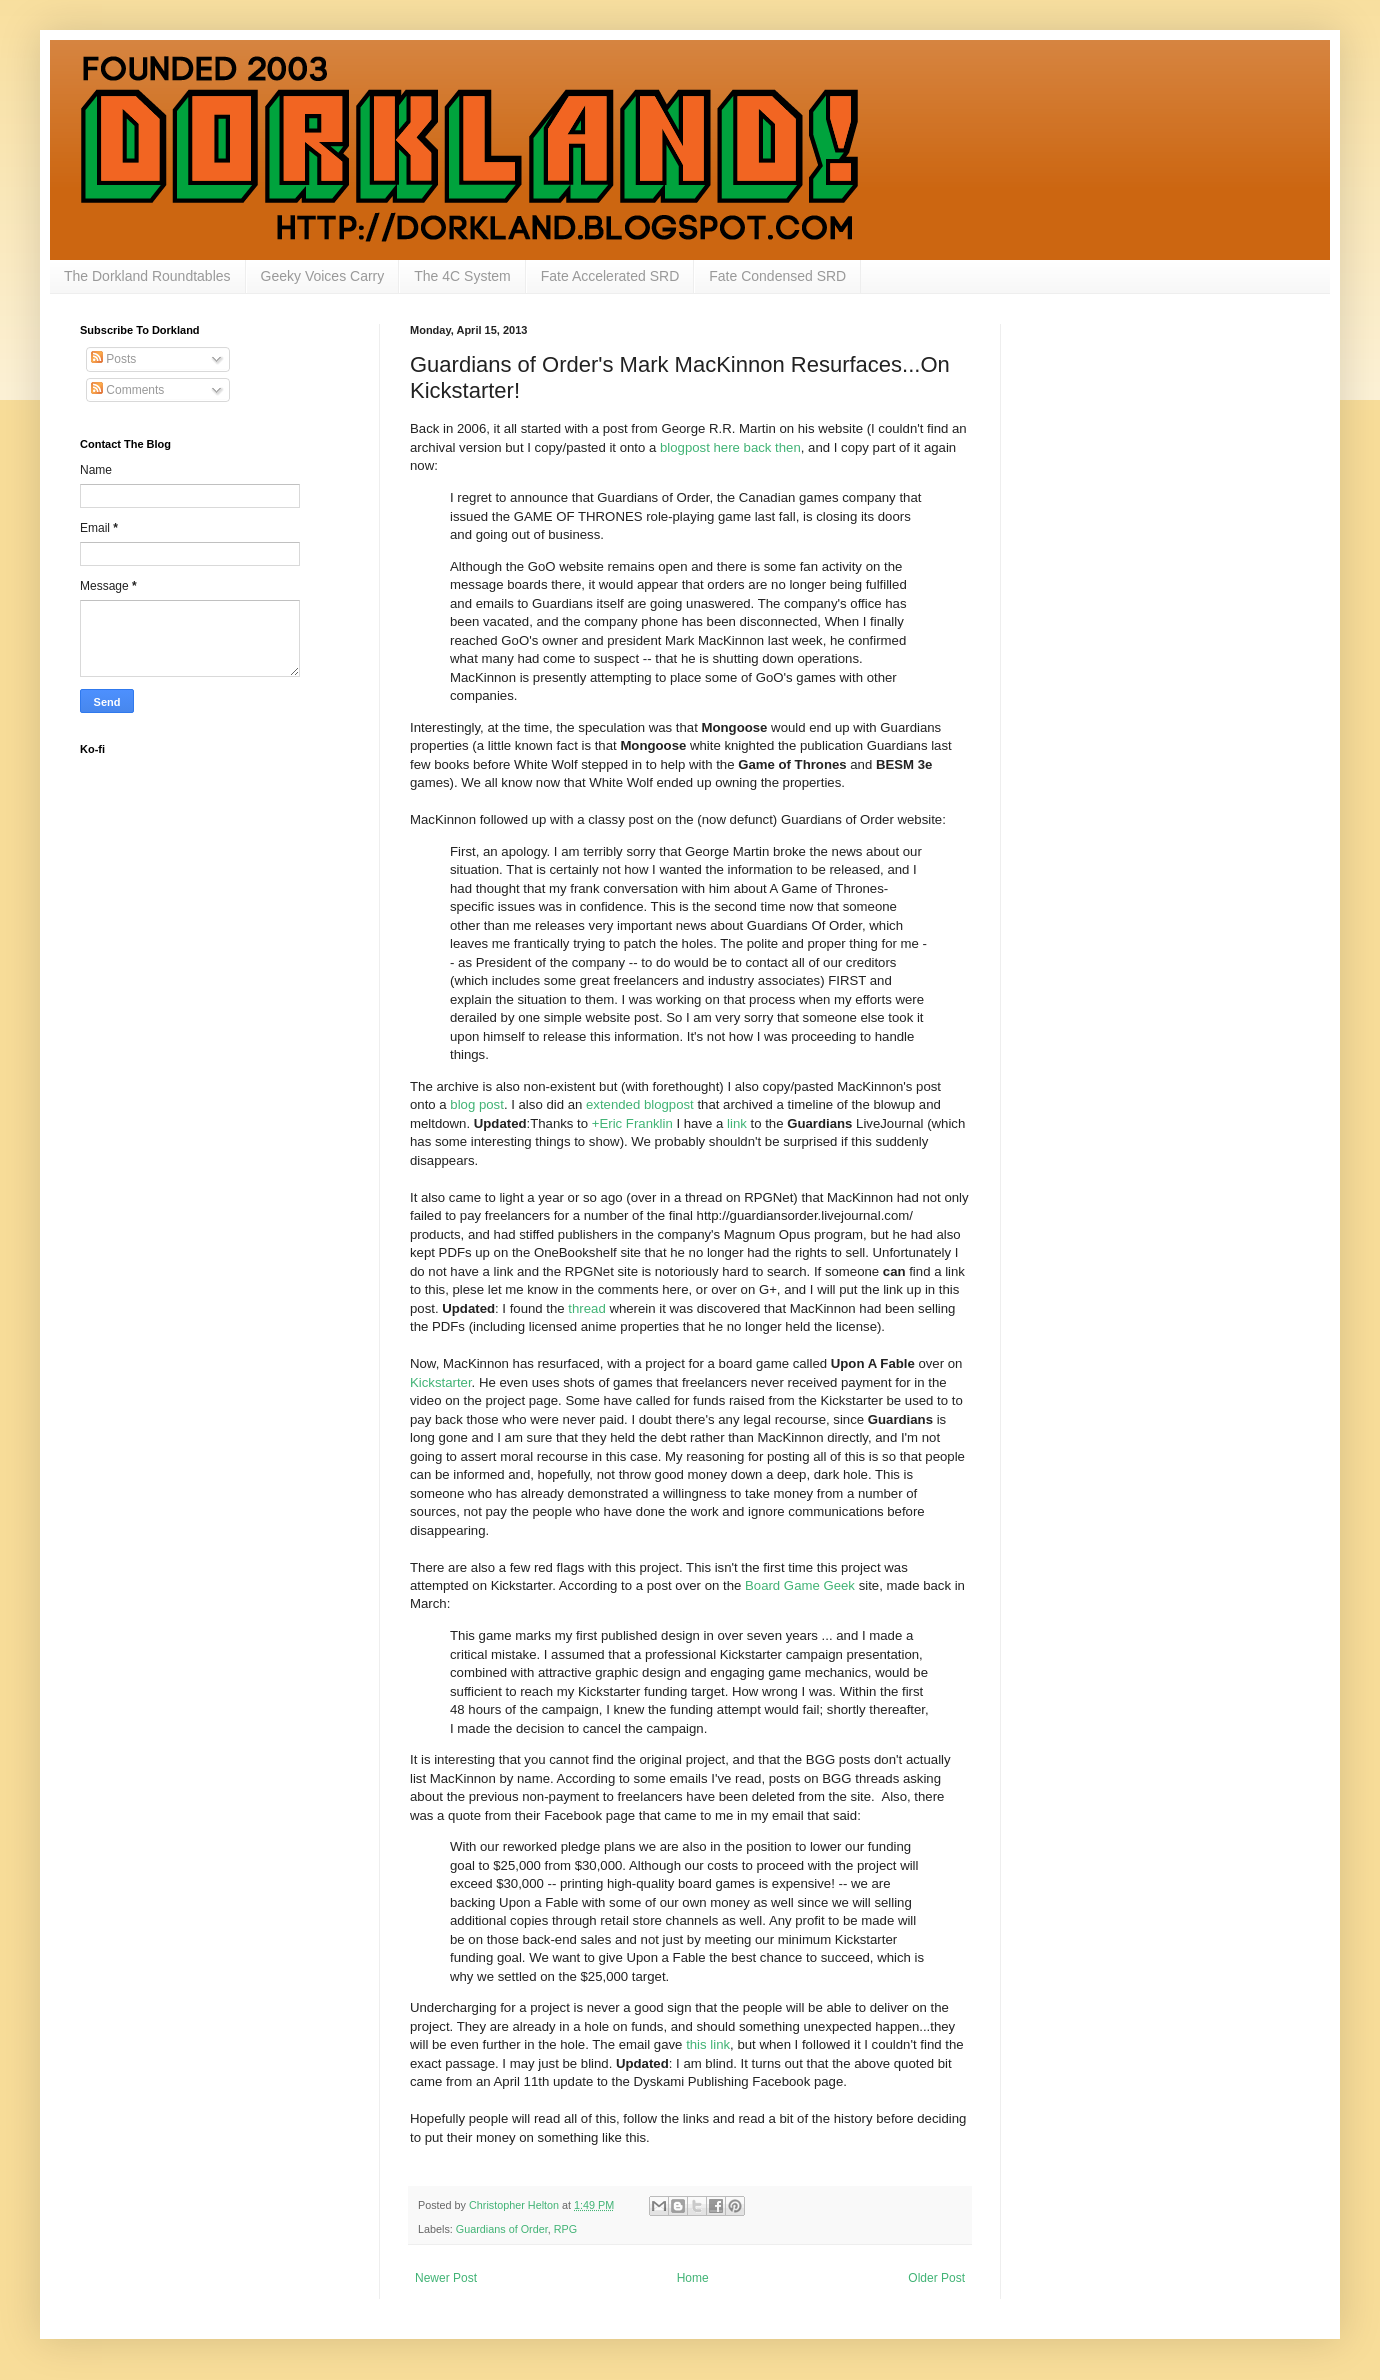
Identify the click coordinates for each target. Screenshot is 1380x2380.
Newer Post (446, 2278)
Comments (127, 390)
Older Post (936, 2278)
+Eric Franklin (632, 1123)
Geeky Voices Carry (323, 276)
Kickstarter (441, 1382)
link (737, 1123)
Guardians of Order (502, 2229)
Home (693, 2278)
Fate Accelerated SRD (610, 276)
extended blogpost (640, 1104)
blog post (477, 1104)
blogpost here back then (730, 447)
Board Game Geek (800, 1585)
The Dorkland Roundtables (147, 276)
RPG (565, 2229)
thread (586, 1308)
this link (708, 2044)
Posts (113, 359)
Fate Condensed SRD (777, 276)
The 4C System (462, 276)
